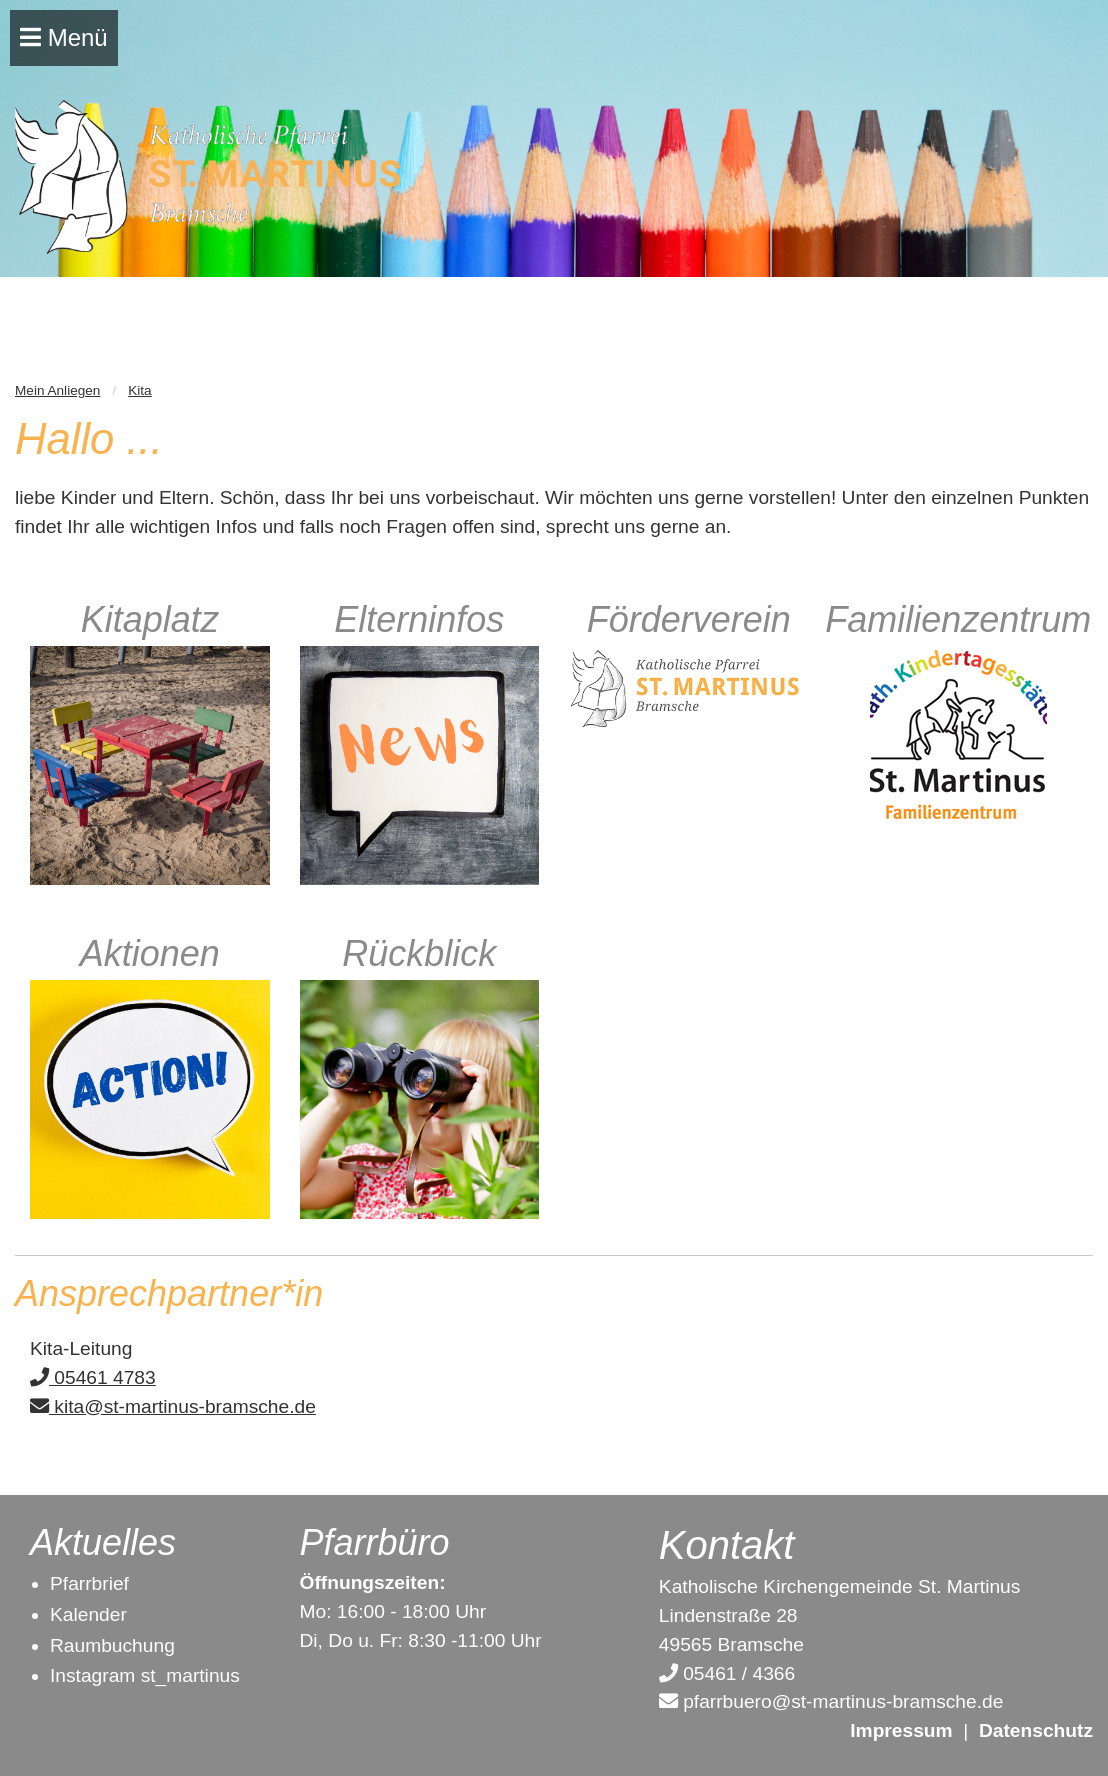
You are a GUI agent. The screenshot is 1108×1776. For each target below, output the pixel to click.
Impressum (901, 1730)
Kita (139, 390)
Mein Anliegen (57, 390)
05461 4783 (93, 1377)
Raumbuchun (107, 1645)
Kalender (88, 1614)
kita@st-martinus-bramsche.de (173, 1406)
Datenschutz (1036, 1730)
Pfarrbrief (89, 1583)
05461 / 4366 (727, 1673)
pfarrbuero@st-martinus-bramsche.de (831, 1701)
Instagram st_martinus (145, 1675)
